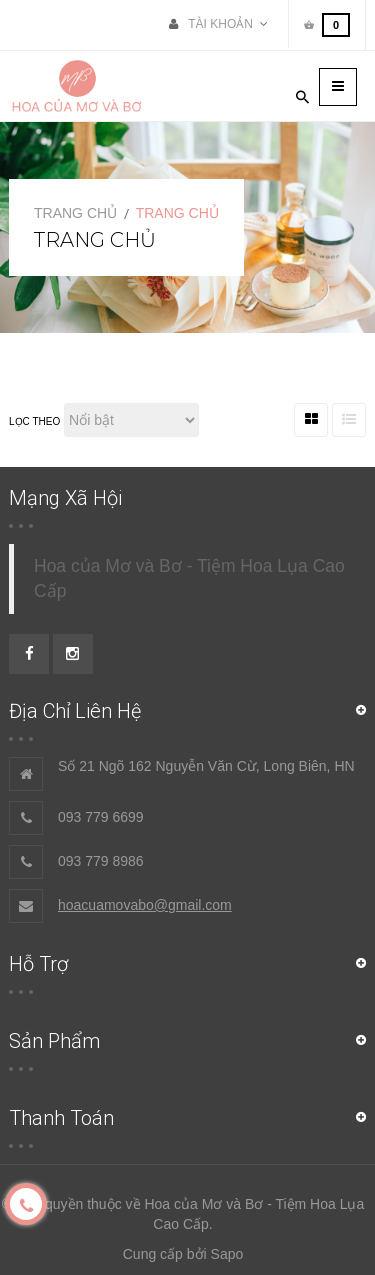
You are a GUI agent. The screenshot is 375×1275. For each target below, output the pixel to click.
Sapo (227, 1254)
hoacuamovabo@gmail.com (145, 905)
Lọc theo (34, 421)
